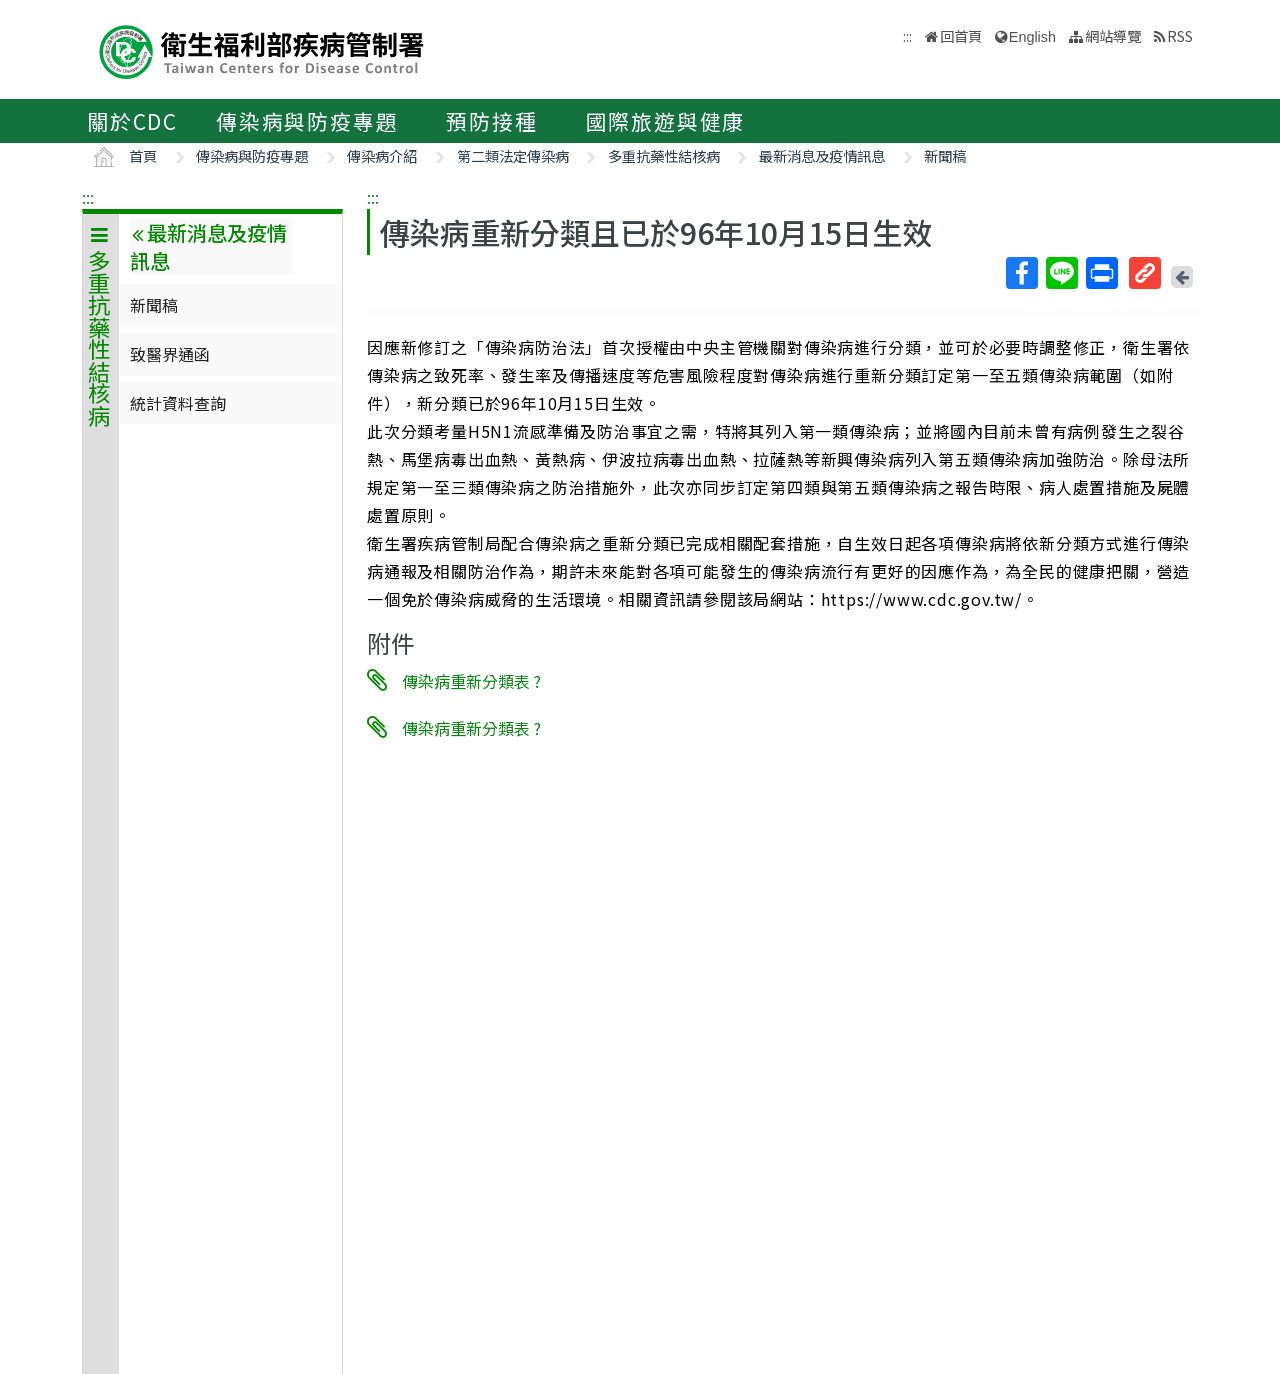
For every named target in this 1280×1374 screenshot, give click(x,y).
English (1032, 37)
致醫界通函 (170, 354)
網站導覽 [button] (1113, 35)
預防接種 (491, 121)
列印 (1101, 273)
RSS (1180, 35)
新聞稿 (945, 155)
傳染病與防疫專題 (307, 121)
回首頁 (961, 35)
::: (88, 197)
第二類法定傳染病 (513, 155)
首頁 (143, 155)
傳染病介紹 (382, 155)
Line (1061, 273)
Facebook (1021, 273)
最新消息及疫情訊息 (822, 155)
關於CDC (132, 121)
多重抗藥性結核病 (664, 155)
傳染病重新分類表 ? (471, 681)
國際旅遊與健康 (666, 121)
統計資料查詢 (178, 403)
